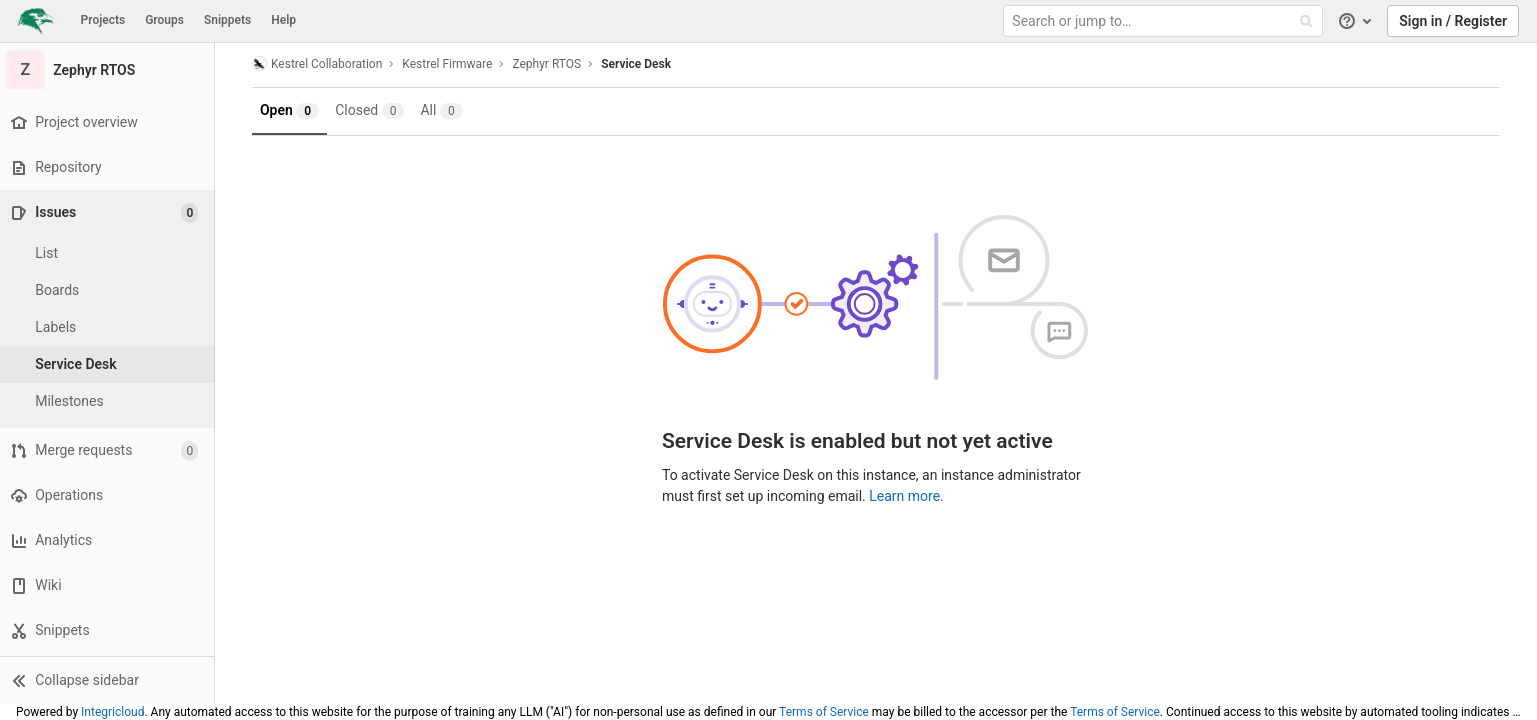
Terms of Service (824, 712)
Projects (103, 20)
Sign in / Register (1453, 21)
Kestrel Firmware (450, 64)
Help (283, 20)
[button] (109, 680)
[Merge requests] (109, 450)
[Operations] (109, 495)
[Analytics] (109, 540)
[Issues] (111, 212)
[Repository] (109, 167)
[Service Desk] (110, 364)
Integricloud (112, 712)
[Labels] (110, 327)
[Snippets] (109, 630)
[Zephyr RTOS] (110, 70)
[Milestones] (110, 401)
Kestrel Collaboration (320, 63)
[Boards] (110, 290)
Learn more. (909, 496)
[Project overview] (109, 122)
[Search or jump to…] (1165, 21)
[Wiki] (109, 585)
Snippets (227, 20)
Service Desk (639, 64)
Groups (164, 20)
